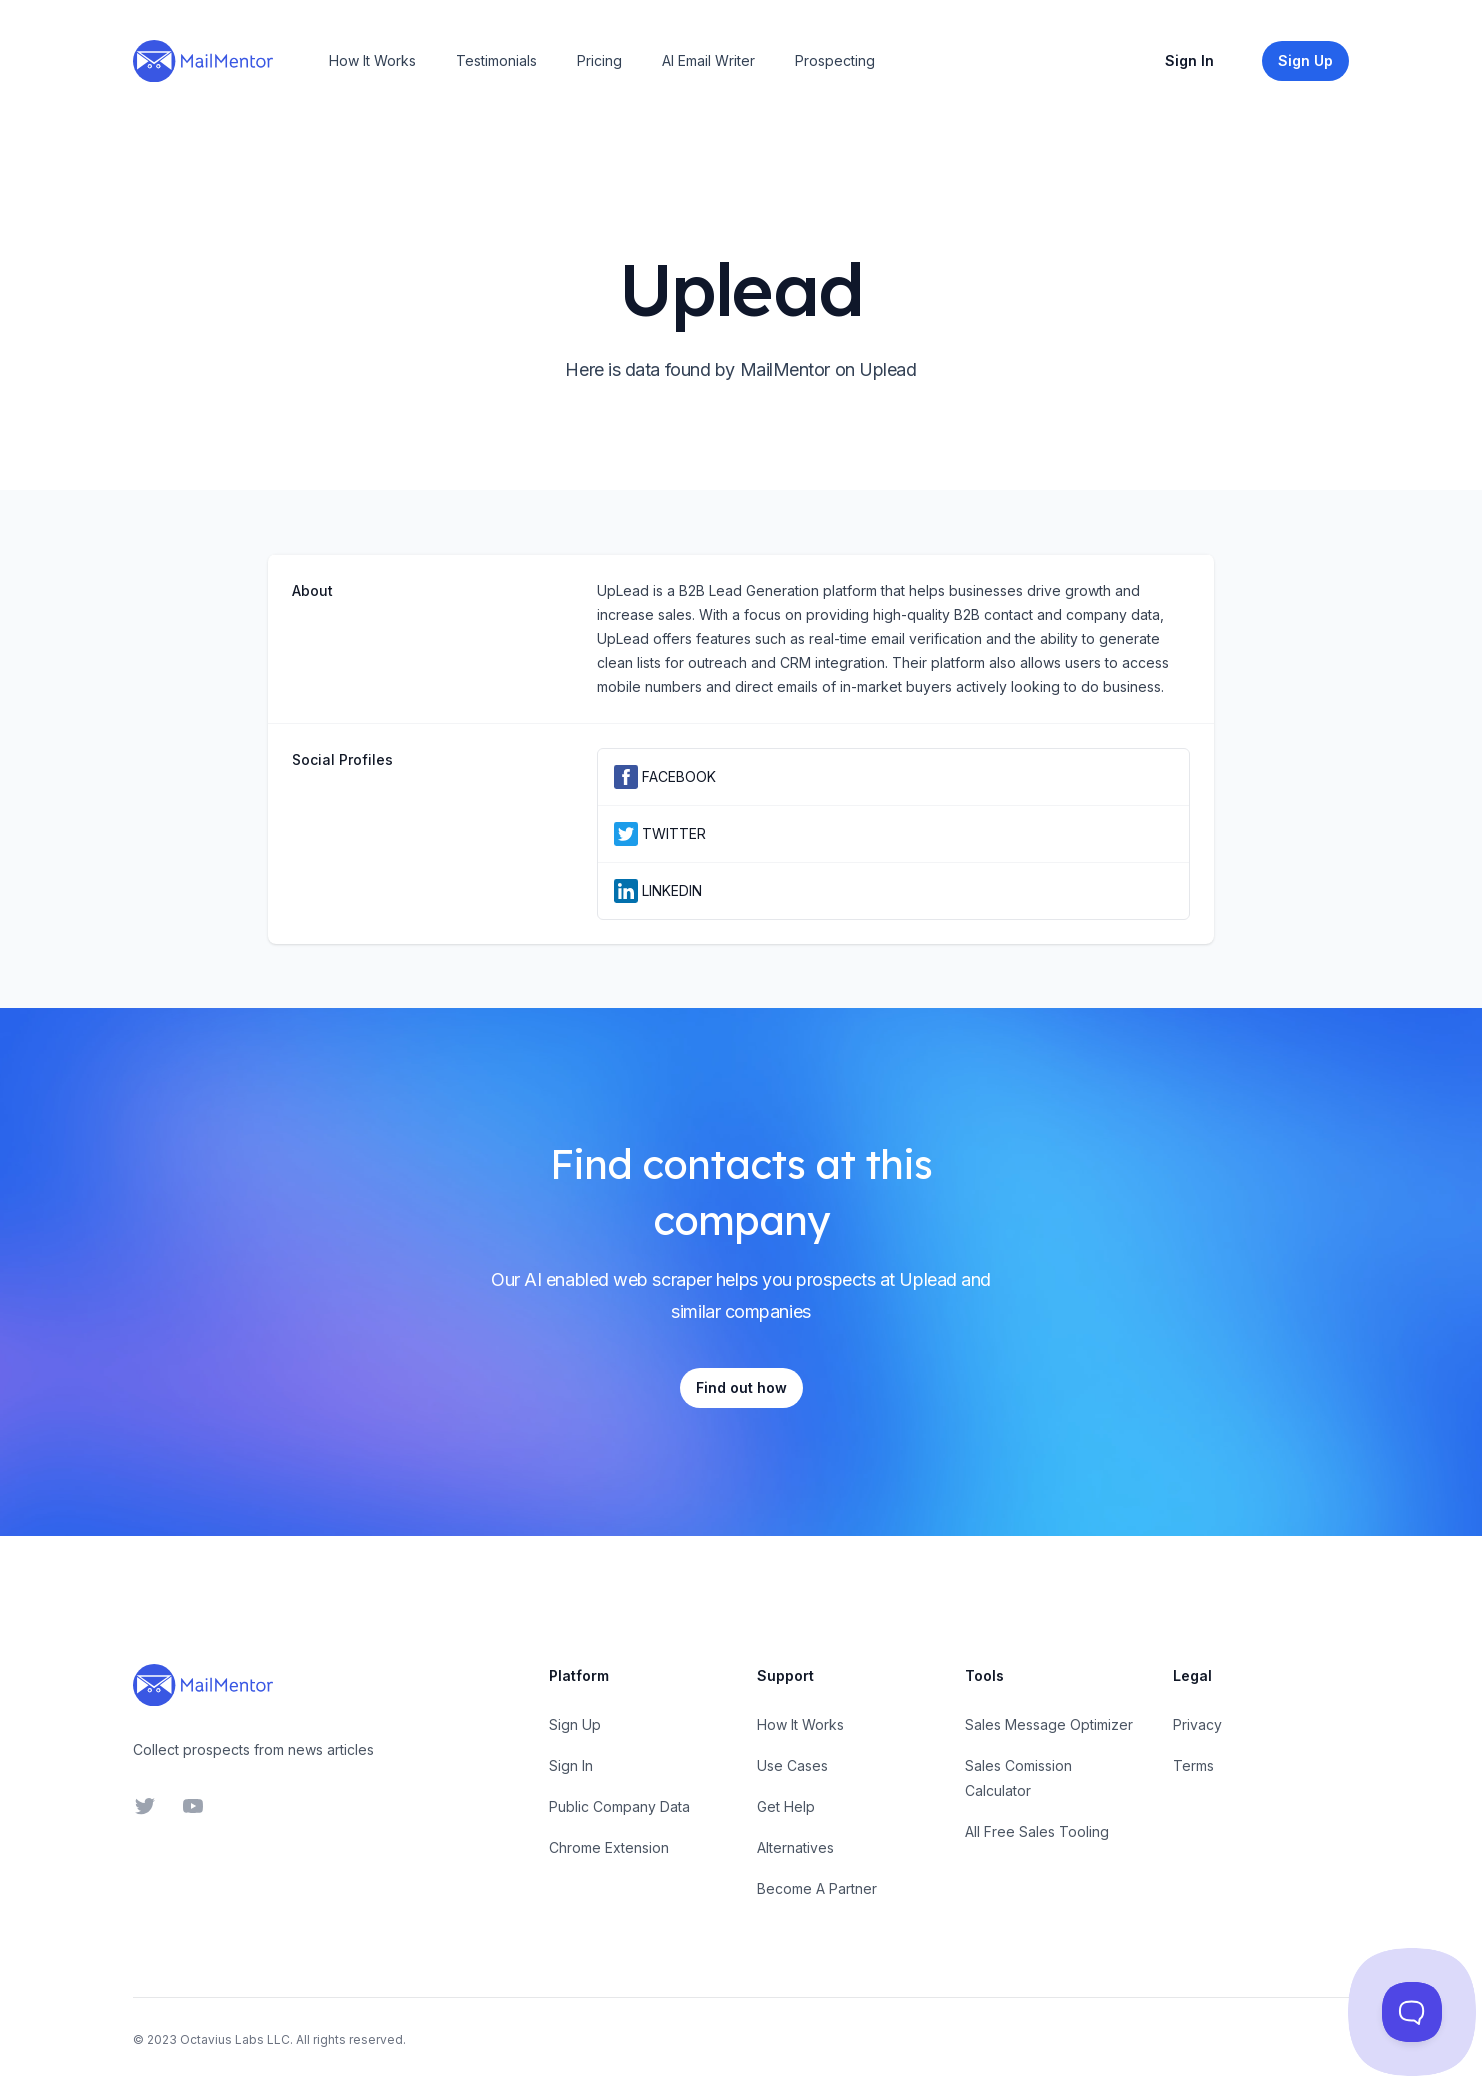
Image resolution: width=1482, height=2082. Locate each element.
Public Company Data (619, 1806)
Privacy (1197, 1724)
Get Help (786, 1806)
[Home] (203, 61)
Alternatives (795, 1847)
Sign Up (575, 1724)
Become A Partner (817, 1888)
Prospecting (835, 60)
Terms (1193, 1765)
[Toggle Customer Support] (1412, 2012)
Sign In (1189, 60)
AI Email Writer (708, 60)
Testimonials (496, 60)
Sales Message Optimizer (1049, 1724)
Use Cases (792, 1765)
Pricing (599, 60)
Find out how (741, 1387)
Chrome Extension (609, 1847)
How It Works (372, 60)
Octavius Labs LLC (235, 2039)
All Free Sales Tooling (1037, 1831)
